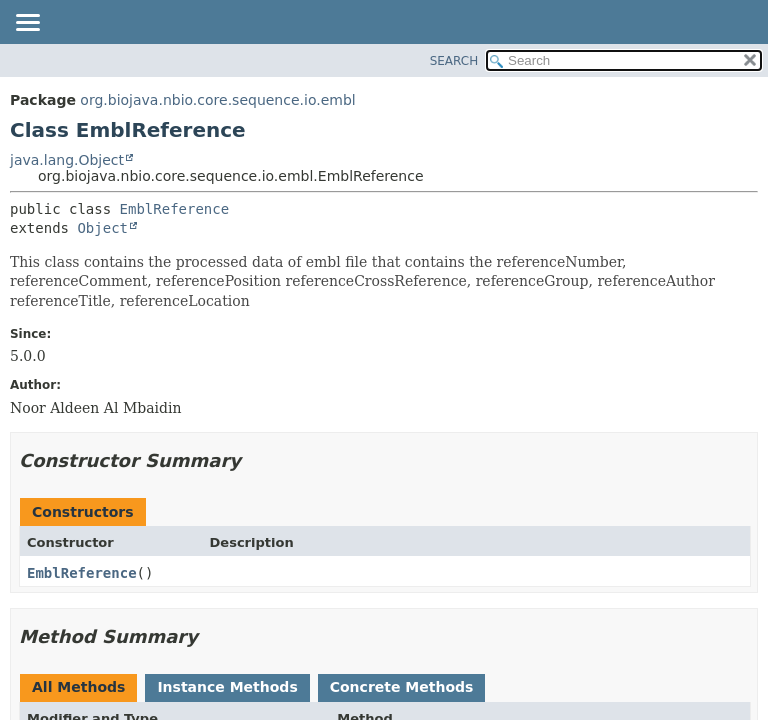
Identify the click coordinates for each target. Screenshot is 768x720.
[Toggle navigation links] (27, 24)
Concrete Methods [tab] (402, 687)
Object (102, 228)
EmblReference (175, 209)
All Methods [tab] (78, 687)
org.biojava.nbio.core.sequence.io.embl (217, 100)
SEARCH (454, 61)
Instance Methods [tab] (227, 687)
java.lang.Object (67, 160)
